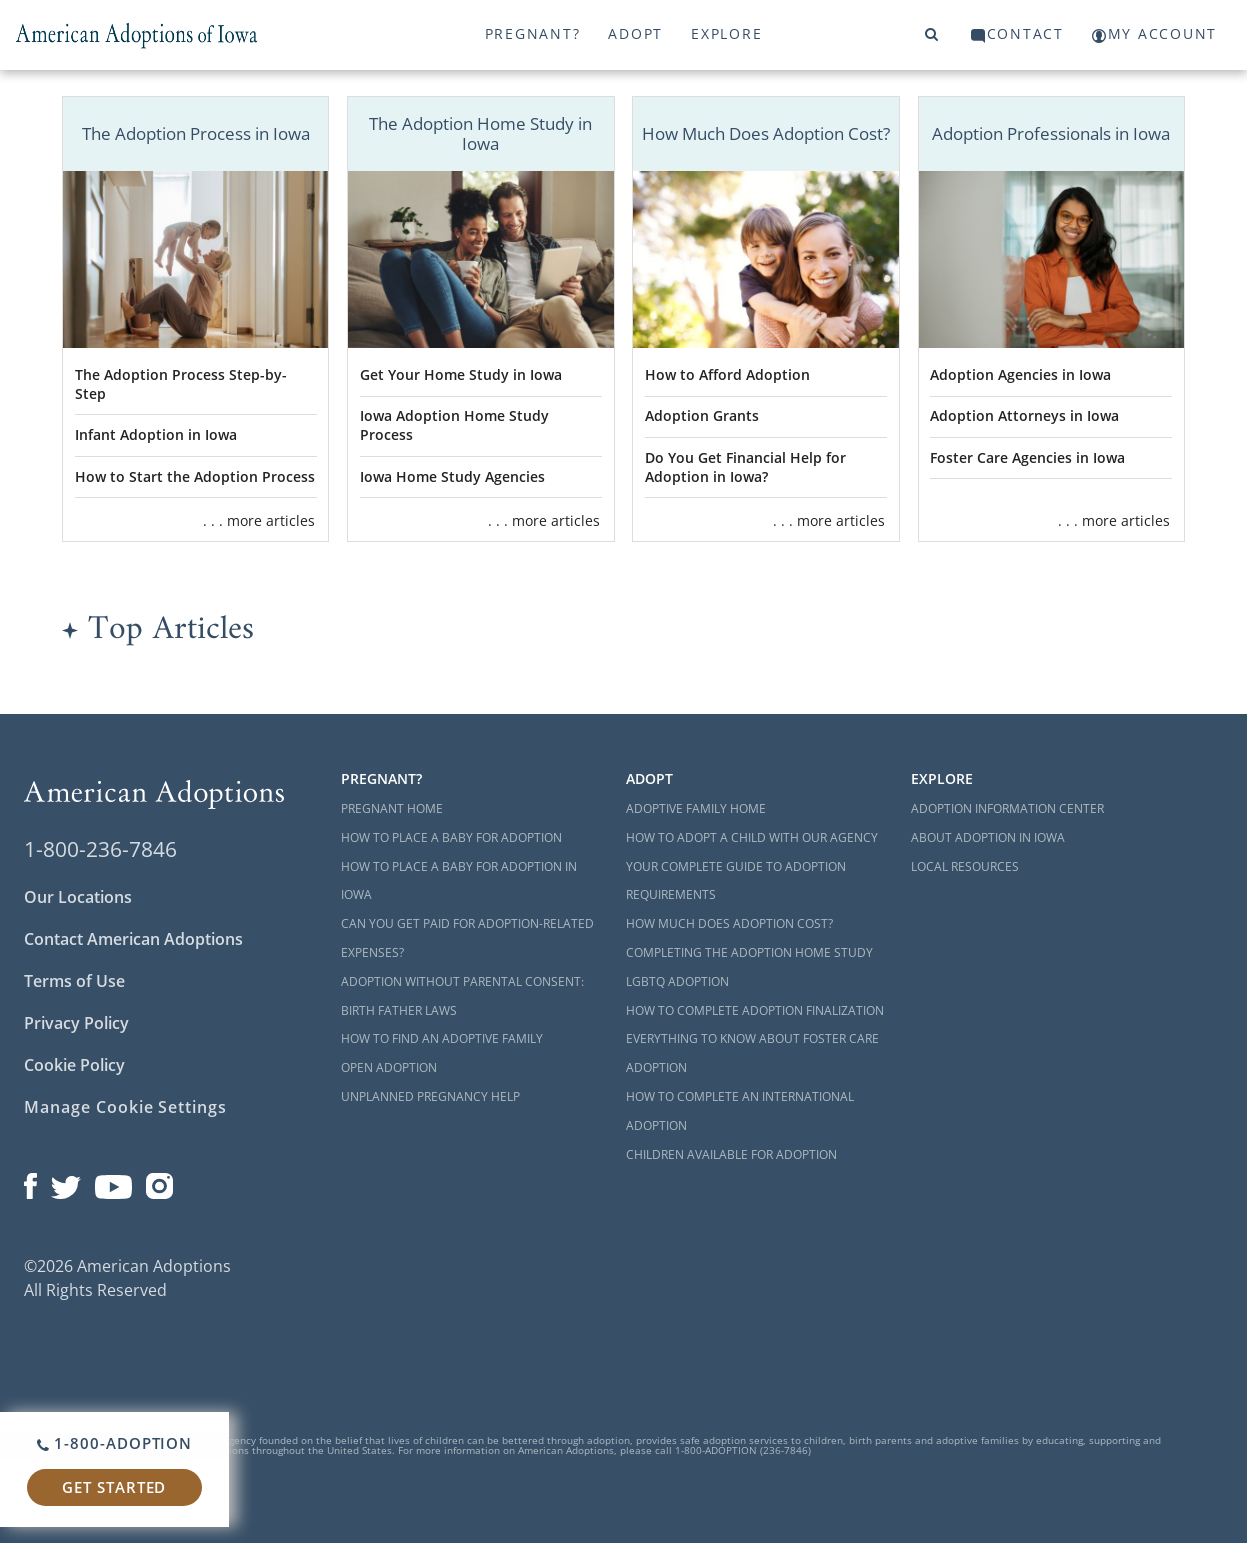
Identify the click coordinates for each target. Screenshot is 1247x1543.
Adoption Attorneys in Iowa (1024, 415)
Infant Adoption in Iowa (156, 434)
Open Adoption (389, 1067)
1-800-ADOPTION (114, 1443)
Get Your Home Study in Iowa (461, 374)
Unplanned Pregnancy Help (430, 1096)
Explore (726, 33)
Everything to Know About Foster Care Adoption (752, 1053)
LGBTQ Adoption (677, 981)
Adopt (635, 33)
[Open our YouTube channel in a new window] (113, 1182)
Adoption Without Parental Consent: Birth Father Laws (462, 996)
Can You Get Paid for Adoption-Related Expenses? (467, 938)
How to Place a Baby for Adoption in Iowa (459, 881)
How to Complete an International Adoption (740, 1111)
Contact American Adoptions (133, 939)
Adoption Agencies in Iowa (1020, 374)
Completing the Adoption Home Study (749, 952)
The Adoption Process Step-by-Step (181, 384)
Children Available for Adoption (731, 1154)
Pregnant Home (392, 808)
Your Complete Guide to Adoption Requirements (736, 881)
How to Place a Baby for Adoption (451, 837)
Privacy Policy (76, 1023)
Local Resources (965, 866)
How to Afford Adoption (727, 374)
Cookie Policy (74, 1065)
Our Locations (78, 897)
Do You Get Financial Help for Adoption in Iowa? (745, 467)
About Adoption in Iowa (988, 837)
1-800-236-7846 (100, 849)
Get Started (114, 1487)
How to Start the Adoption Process (195, 476)
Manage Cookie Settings (125, 1107)
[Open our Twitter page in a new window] (66, 1182)
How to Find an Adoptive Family (442, 1038)
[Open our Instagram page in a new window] (160, 1182)
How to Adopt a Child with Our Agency (752, 837)
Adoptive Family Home (696, 808)
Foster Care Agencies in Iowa (1027, 457)
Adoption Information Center (1007, 808)
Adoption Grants (702, 415)
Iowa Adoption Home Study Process (454, 425)
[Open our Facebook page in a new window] (30, 1182)
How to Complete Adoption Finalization (755, 1010)
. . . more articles (259, 520)
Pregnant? (533, 33)
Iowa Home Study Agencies (452, 476)
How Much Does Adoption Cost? (729, 923)
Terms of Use (74, 981)
